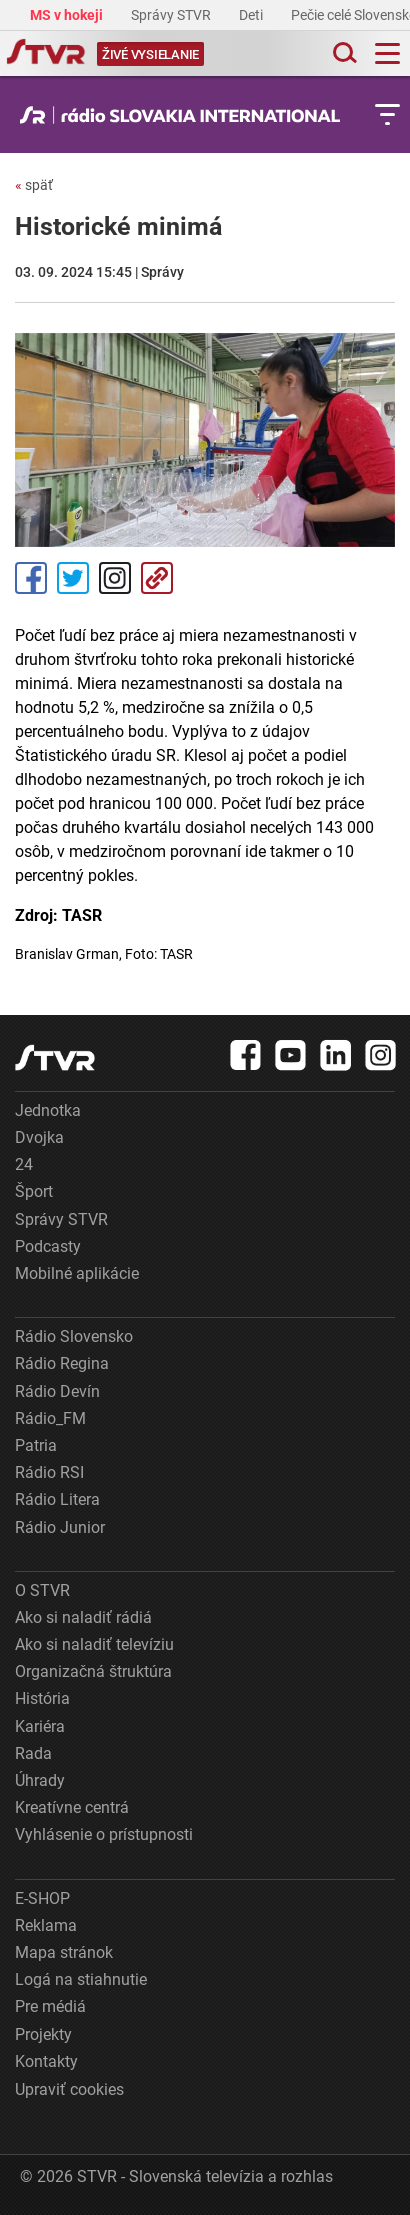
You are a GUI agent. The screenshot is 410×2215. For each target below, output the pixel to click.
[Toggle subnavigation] (387, 114)
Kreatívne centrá (72, 1807)
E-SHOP (42, 1898)
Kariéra (40, 1726)
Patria (36, 1445)
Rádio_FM (50, 1418)
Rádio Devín (57, 1391)
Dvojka (39, 1137)
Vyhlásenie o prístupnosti (104, 1834)
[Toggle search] (343, 53)
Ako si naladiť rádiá (83, 1617)
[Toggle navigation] (387, 53)
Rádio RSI (49, 1472)
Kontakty (46, 2061)
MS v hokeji (68, 15)
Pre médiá (50, 2006)
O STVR (42, 1590)
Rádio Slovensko (74, 1336)
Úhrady (40, 1780)
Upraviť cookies (69, 2089)
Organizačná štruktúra (93, 1671)
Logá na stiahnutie (81, 1979)
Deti (252, 15)
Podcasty (48, 1246)
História (42, 1698)
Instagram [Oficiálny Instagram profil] (115, 578)
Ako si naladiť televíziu (94, 1644)
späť (34, 185)
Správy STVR (172, 15)
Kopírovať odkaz (157, 578)
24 (24, 1164)
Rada (33, 1753)
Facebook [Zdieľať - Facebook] (31, 578)
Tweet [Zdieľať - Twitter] (73, 578)
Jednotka (48, 1110)
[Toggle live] (150, 53)
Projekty (43, 2034)
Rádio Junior (60, 1527)
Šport (34, 1191)
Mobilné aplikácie (77, 1273)
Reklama (46, 1925)
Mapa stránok (64, 1952)
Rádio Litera (57, 1499)
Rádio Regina (62, 1363)
